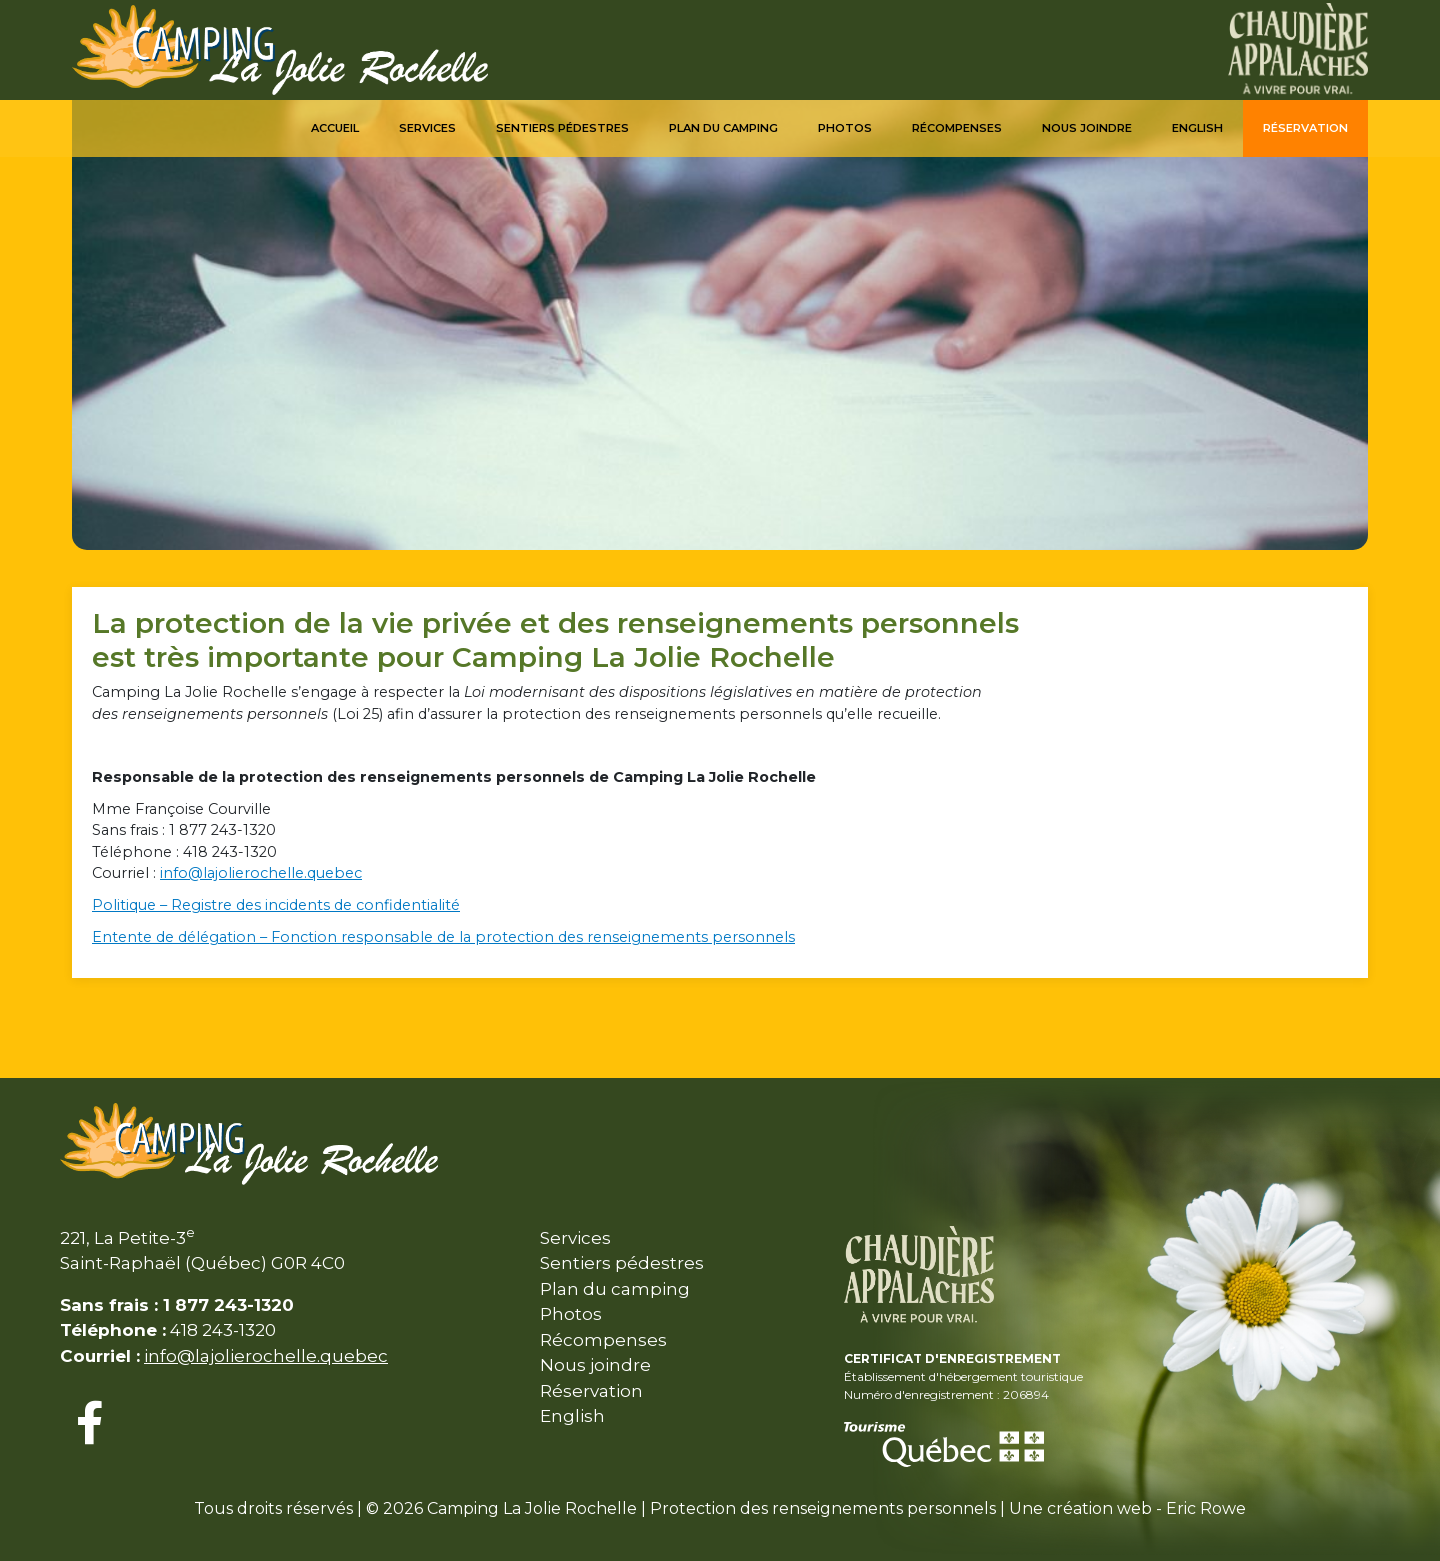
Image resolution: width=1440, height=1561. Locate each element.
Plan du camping (723, 128)
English (1197, 128)
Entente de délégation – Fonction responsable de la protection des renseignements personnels (443, 937)
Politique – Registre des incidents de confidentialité (276, 905)
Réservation (1305, 128)
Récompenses (957, 128)
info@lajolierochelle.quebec (261, 873)
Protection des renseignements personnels (823, 1508)
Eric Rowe (1206, 1508)
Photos (845, 128)
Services (427, 128)
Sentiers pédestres (562, 128)
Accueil (335, 128)
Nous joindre (1087, 128)
